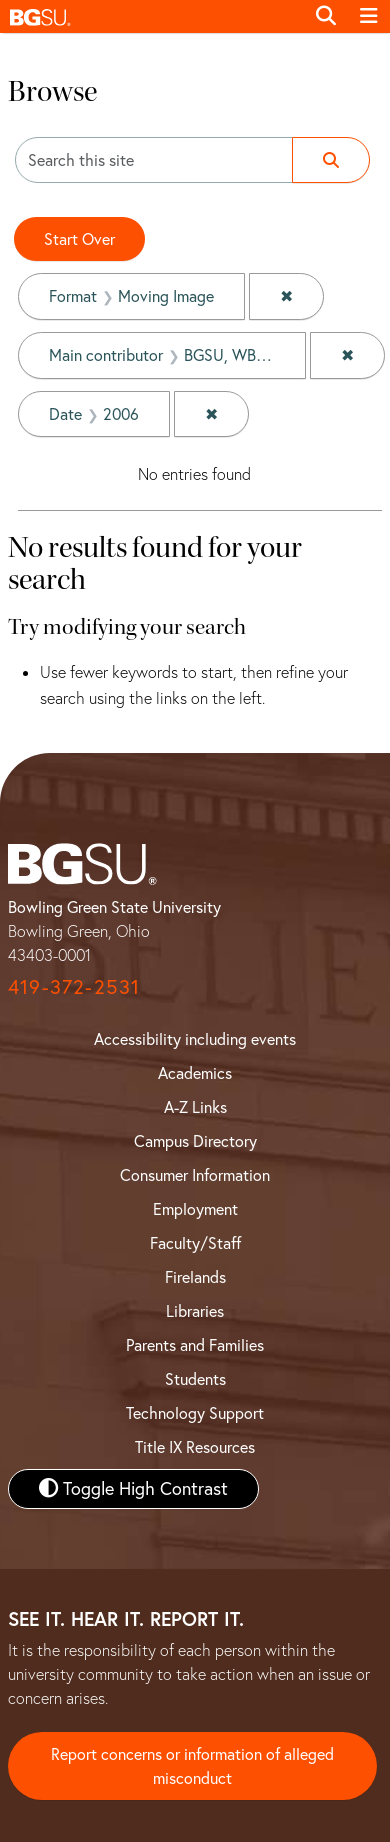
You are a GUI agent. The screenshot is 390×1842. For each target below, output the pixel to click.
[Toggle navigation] (369, 16)
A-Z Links (195, 1107)
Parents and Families (195, 1345)
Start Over (79, 239)
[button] (152, 16)
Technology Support (195, 1413)
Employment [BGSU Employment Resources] (195, 1209)
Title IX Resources (195, 1447)
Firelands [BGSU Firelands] (195, 1277)
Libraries (195, 1311)
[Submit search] (331, 160)
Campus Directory (195, 1141)
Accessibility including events (195, 1039)
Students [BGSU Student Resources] (195, 1379)
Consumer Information (195, 1175)
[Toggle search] (326, 16)
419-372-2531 (74, 986)
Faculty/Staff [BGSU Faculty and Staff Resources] (195, 1243)
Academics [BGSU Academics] (195, 1073)
